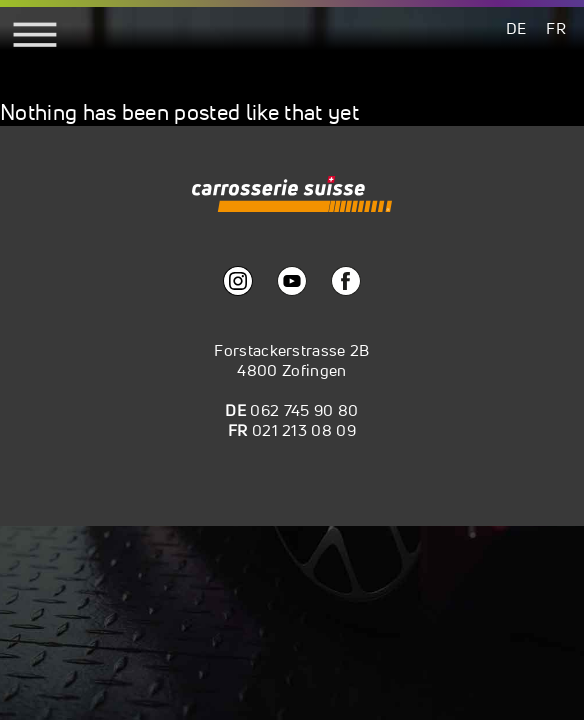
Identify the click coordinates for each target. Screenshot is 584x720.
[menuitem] (516, 27)
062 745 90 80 (304, 410)
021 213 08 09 (304, 430)
